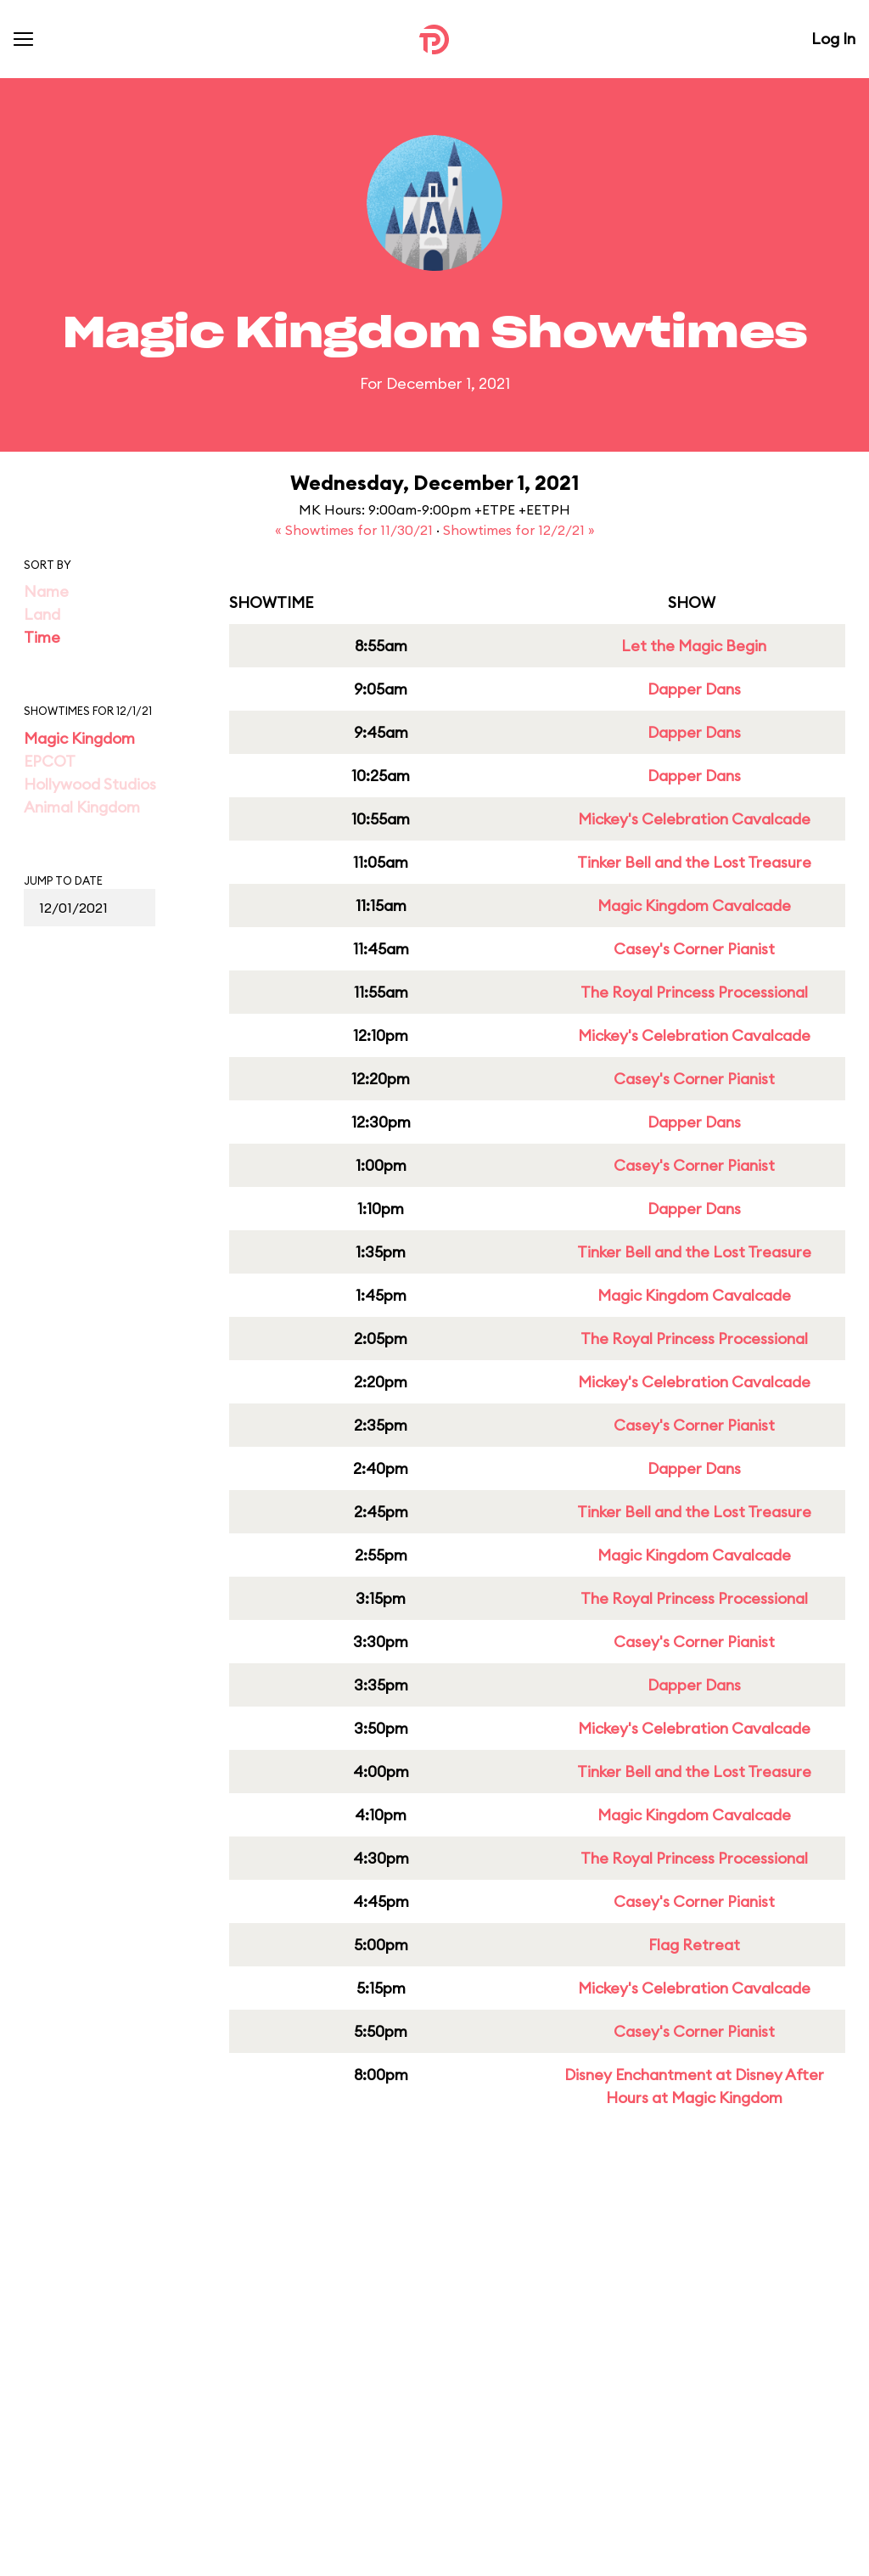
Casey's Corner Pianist (694, 949)
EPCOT (50, 761)
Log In (833, 38)
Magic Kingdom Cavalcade (694, 905)
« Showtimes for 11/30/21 (355, 529)
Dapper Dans (694, 689)
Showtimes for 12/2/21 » (519, 529)
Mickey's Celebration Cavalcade (694, 819)
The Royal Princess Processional (694, 992)
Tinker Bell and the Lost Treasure (694, 862)
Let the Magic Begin (693, 645)
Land (42, 614)
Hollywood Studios (90, 784)
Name (46, 591)
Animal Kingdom (82, 807)
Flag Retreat (694, 1944)
